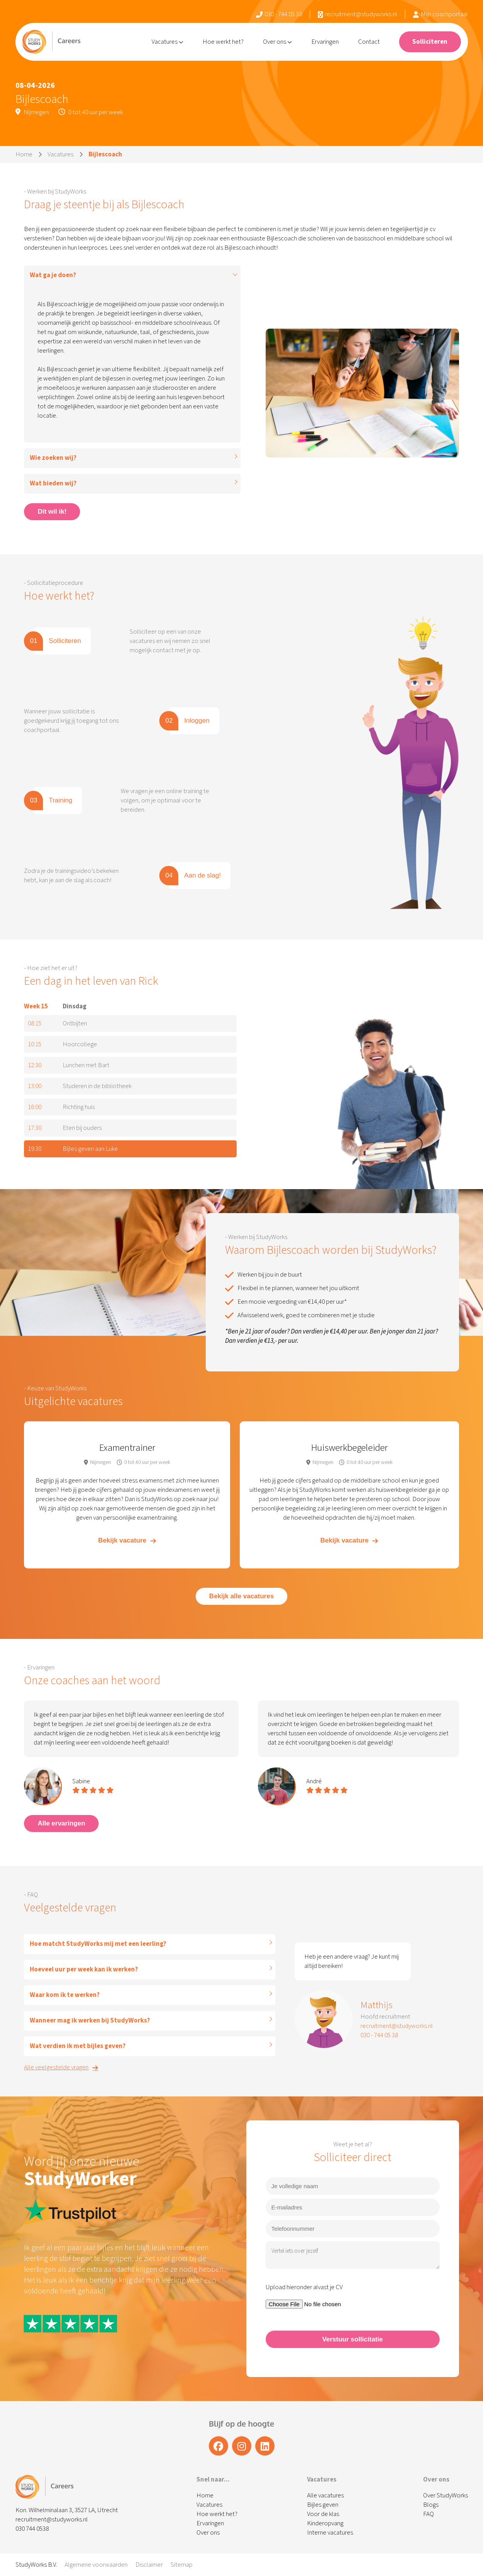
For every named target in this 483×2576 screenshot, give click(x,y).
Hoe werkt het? (223, 41)
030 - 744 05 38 (279, 14)
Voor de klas (323, 2514)
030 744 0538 (32, 2528)
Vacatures (167, 41)
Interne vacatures (330, 2532)
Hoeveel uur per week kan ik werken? (84, 1969)
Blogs (431, 2504)
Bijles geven (322, 2504)
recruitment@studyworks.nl (357, 14)
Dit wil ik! (52, 511)
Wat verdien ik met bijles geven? (78, 2046)
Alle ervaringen (61, 1823)
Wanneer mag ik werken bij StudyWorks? (90, 2020)
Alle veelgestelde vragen (61, 2067)
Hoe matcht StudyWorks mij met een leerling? (98, 1944)
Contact (369, 41)
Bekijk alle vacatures (241, 1596)
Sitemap (182, 2564)
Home (23, 154)
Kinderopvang (325, 2523)
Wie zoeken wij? (53, 458)
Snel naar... (213, 2479)
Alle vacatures (325, 2495)
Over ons (277, 41)
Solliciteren (429, 41)
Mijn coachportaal (440, 14)
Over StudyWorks (445, 2495)
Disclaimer (149, 2564)
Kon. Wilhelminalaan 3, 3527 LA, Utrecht (66, 2510)
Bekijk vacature (127, 1540)
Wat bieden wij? (53, 483)
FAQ (428, 2514)
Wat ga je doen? (53, 275)
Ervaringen (325, 41)
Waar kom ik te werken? (65, 1995)
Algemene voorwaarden (96, 2564)
